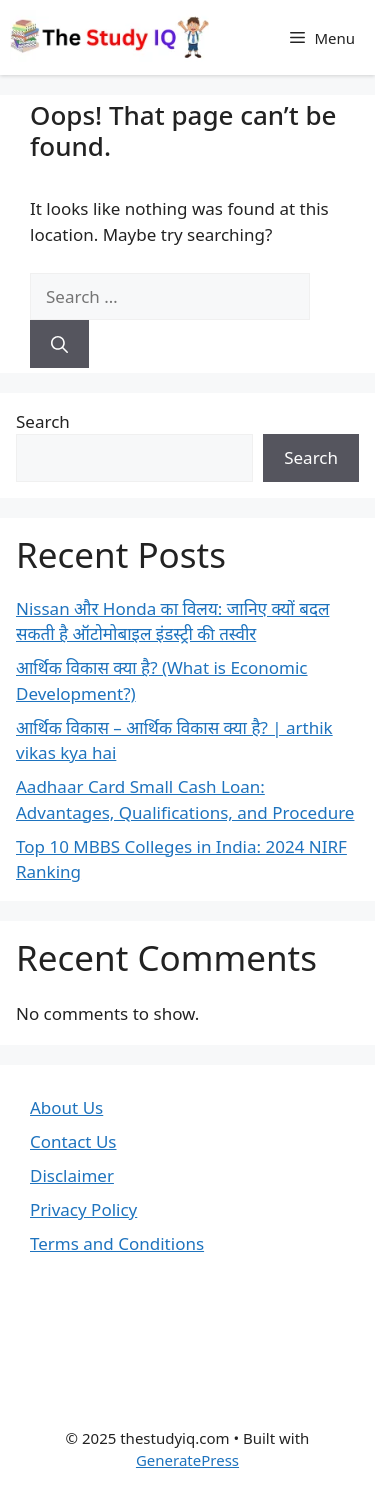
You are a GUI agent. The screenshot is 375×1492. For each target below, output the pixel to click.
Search (43, 421)
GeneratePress (187, 1460)
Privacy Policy (83, 1209)
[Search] (59, 344)
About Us (66, 1107)
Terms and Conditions (117, 1243)
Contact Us (73, 1141)
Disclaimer (72, 1175)
